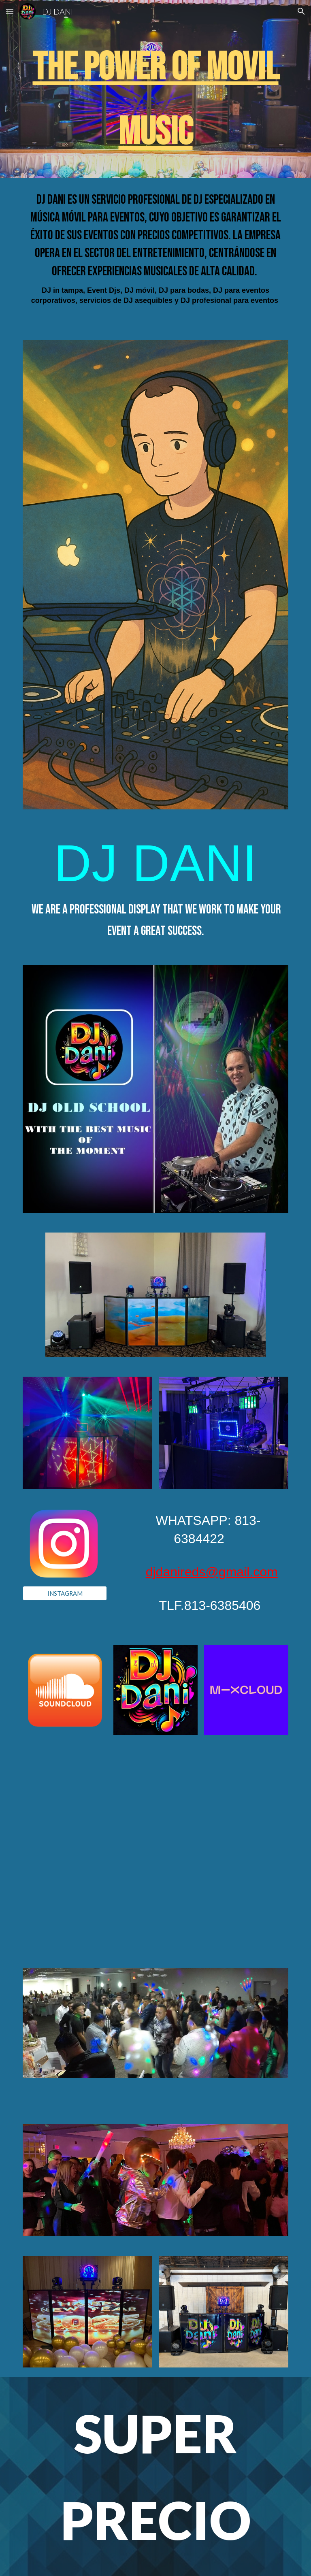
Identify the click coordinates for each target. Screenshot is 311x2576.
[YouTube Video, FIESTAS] (155, 1838)
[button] (9, 11)
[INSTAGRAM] (64, 1593)
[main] (155, 100)
